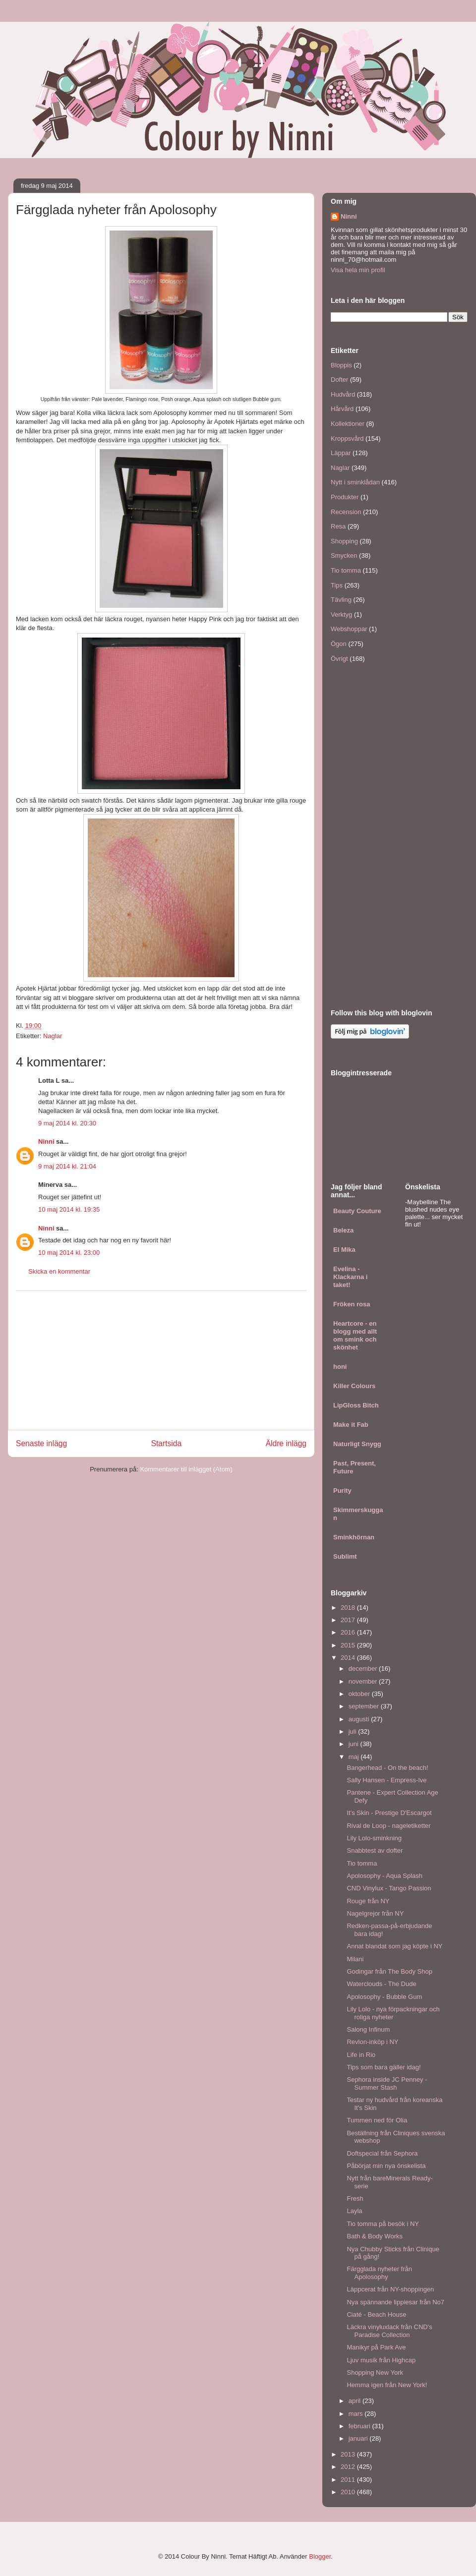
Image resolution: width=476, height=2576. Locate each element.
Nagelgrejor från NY (375, 1913)
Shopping (344, 541)
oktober (360, 1694)
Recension (346, 512)
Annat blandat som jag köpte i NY (394, 1946)
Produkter (344, 497)
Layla (354, 2211)
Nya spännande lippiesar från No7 (395, 2302)
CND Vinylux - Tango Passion (389, 1888)
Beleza (343, 1230)
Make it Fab (350, 1424)
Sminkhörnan (353, 1537)
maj (355, 1756)
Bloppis (341, 365)
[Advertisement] (161, 1360)
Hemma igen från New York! (387, 2385)
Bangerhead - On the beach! (387, 1767)
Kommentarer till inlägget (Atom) (186, 1469)
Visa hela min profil (358, 270)
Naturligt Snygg (357, 1444)
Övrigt (339, 658)
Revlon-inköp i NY (372, 2042)
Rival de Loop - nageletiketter (388, 1825)
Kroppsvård (347, 438)
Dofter (339, 379)
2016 (349, 1632)
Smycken (344, 555)
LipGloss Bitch (356, 1405)
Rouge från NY (368, 1901)
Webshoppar (349, 629)
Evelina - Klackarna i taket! (350, 1276)
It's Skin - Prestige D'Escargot (389, 1812)
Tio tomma (346, 570)
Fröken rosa (351, 1304)
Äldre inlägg (286, 1443)
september (365, 1706)
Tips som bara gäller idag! (383, 2067)
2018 (349, 1607)
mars (357, 2413)
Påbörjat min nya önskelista (386, 2165)
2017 (349, 1620)
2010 (349, 2492)
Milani (355, 1959)
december (364, 1668)
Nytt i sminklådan (355, 482)
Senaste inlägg (41, 1443)
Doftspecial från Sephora (382, 2153)
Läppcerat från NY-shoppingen (390, 2289)
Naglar (52, 1036)
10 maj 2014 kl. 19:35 (69, 1209)
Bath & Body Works (374, 2236)
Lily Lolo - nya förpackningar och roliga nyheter (393, 2013)
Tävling (341, 599)
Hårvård (342, 408)
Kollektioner (347, 423)
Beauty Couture (357, 1211)
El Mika (344, 1249)
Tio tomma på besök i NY (382, 2223)
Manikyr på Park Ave (376, 2347)
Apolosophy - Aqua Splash (384, 1875)
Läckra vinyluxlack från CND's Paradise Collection (389, 2331)
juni (354, 1744)
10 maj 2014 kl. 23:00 (69, 1252)
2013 (349, 2454)
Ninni (46, 1141)
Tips (337, 585)
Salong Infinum (368, 2029)
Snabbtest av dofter (375, 1850)
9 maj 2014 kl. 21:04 (67, 1166)
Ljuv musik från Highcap (381, 2360)
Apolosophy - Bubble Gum (384, 1996)
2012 (349, 2466)
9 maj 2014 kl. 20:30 (67, 1123)
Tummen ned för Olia (377, 2120)
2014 (349, 1657)
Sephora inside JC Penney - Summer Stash (387, 2083)
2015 (349, 1645)
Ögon (339, 643)
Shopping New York (375, 2372)
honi (340, 1366)
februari (360, 2426)
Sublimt (345, 1556)
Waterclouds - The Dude (381, 1984)
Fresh (355, 2198)
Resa (338, 526)
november (364, 1681)
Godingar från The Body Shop (389, 1971)
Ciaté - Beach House (376, 2314)
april (355, 2400)
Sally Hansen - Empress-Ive (386, 1780)
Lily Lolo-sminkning (374, 1838)
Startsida (166, 1443)
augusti (360, 1719)
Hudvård (343, 394)
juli (353, 1731)
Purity (342, 1490)
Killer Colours (354, 1386)
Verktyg (341, 614)
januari (359, 2438)
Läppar (341, 453)
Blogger (320, 2556)
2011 (349, 2479)
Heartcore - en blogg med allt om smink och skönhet (355, 1335)
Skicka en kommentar (59, 1271)
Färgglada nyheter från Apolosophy (379, 2273)
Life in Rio (361, 2054)
